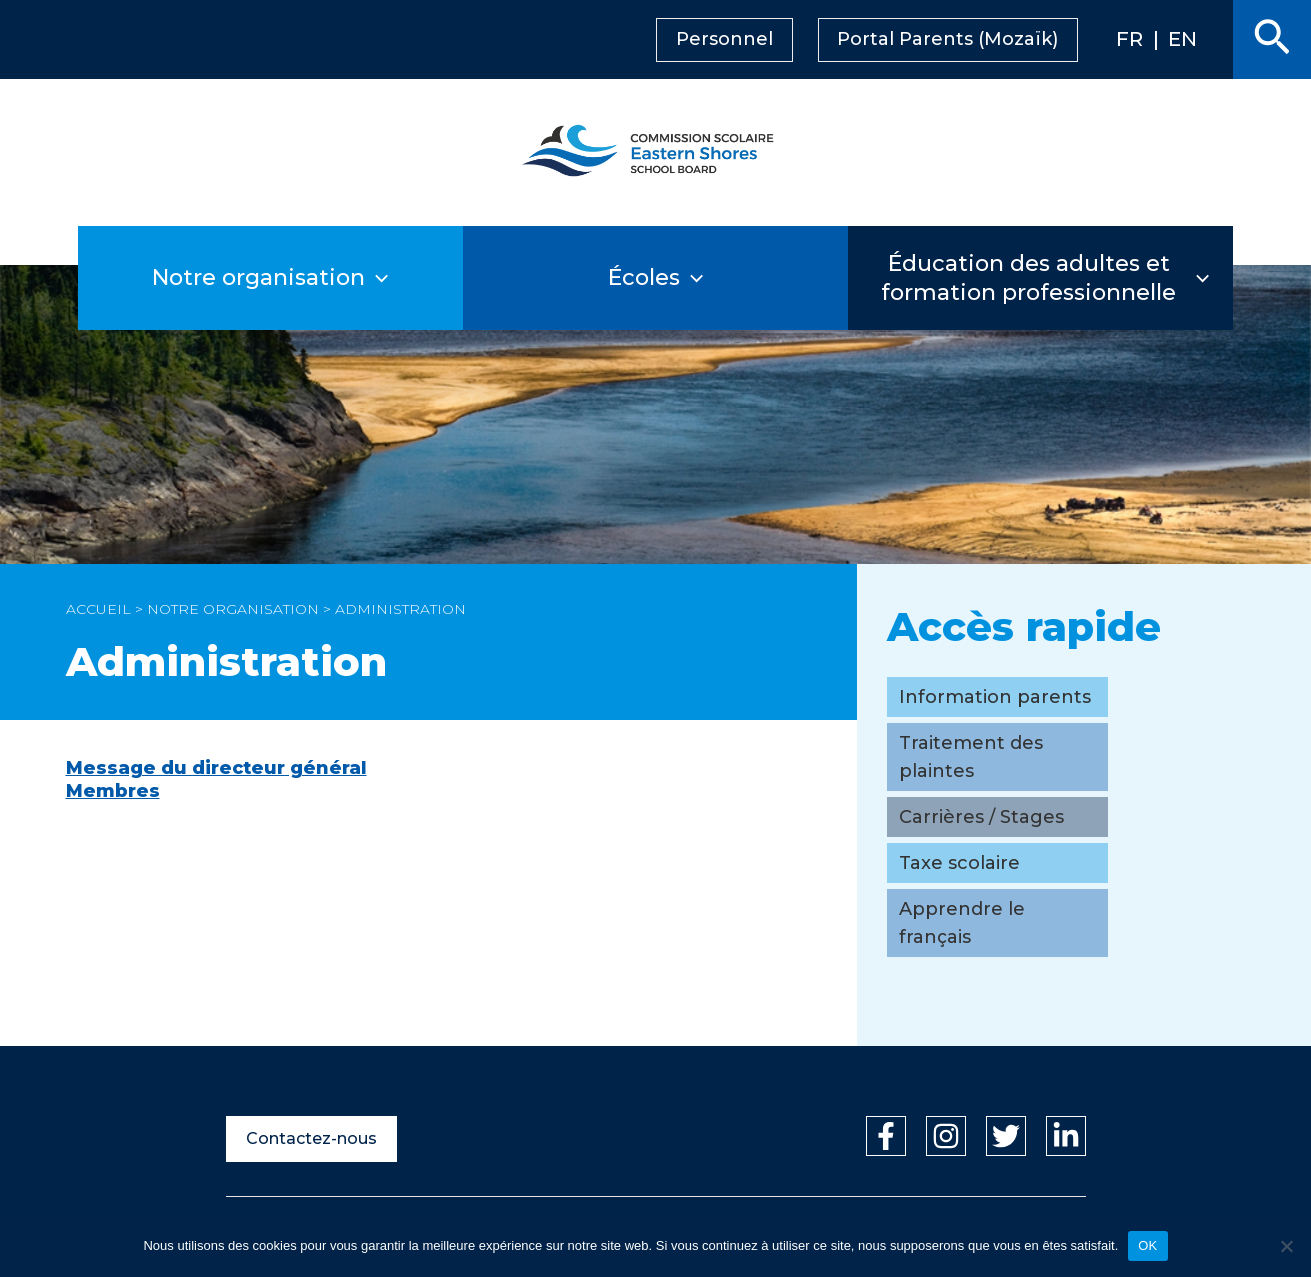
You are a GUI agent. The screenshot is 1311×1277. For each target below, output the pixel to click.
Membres (113, 791)
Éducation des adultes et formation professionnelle (1043, 277)
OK (1147, 1245)
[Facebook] (886, 1136)
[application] (405, 277)
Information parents (995, 697)
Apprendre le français (962, 923)
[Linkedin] (1066, 1136)
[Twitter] (1006, 1136)
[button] (1272, 39)
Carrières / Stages (981, 817)
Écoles (655, 277)
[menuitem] (1151, 40)
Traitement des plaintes (971, 757)
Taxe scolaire (959, 863)
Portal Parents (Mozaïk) (978, 39)
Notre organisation (271, 277)
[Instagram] (946, 1136)
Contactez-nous (311, 1138)
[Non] (1286, 1246)
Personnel (756, 39)
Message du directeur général (216, 768)
